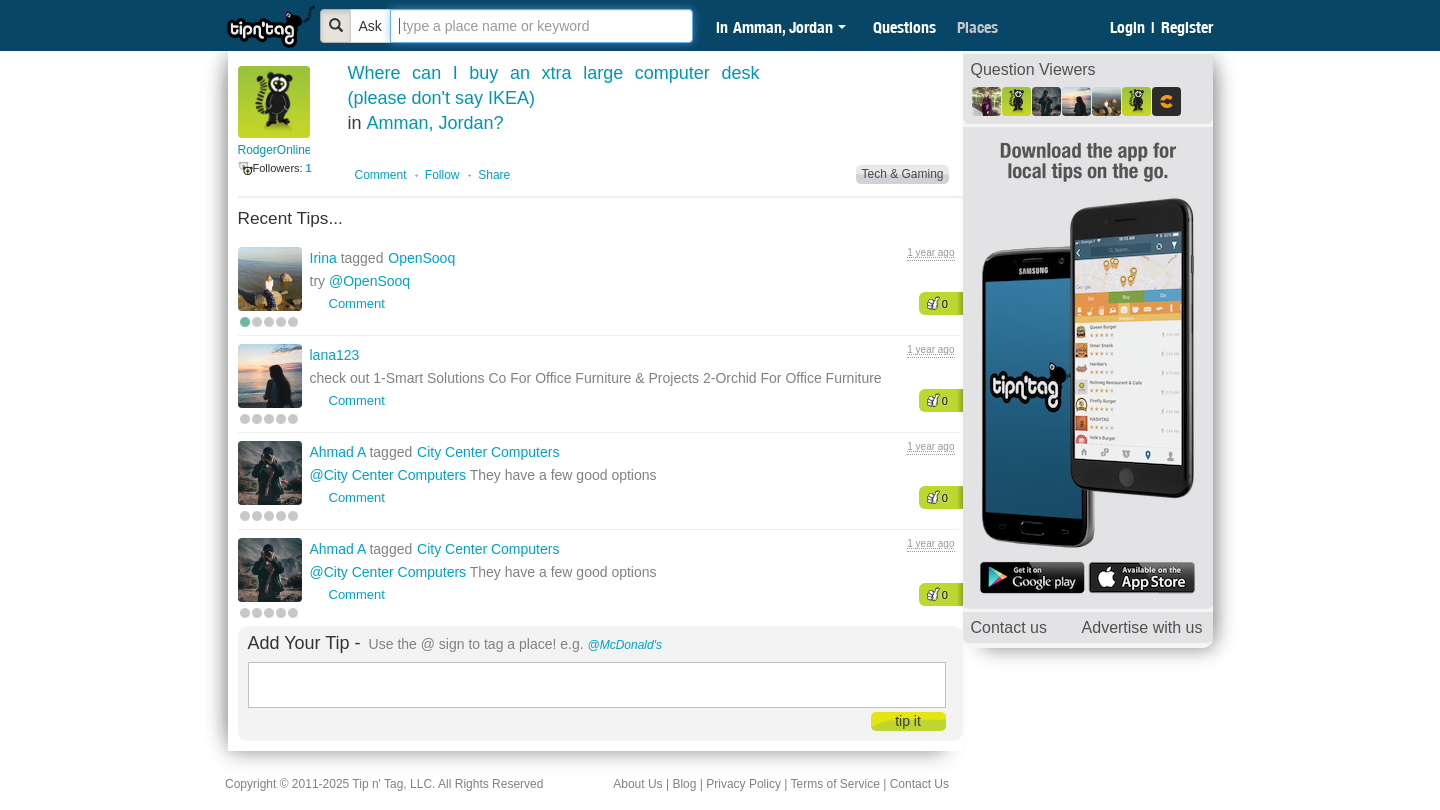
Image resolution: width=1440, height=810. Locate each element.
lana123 (335, 355)
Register (1187, 27)
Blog (684, 784)
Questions (904, 27)
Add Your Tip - (304, 643)
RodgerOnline (275, 150)
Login (1127, 27)
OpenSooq (421, 258)
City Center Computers (488, 452)
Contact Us (919, 784)
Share (494, 175)
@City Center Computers (388, 475)
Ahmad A (340, 452)
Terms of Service (834, 784)
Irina (325, 258)
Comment (381, 175)
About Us (637, 784)
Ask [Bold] (370, 26)
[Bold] (336, 26)
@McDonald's (625, 645)
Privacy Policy (743, 784)
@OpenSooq (369, 281)
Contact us (1009, 627)
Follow (442, 175)
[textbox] (541, 26)
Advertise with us (1142, 627)
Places (977, 27)
